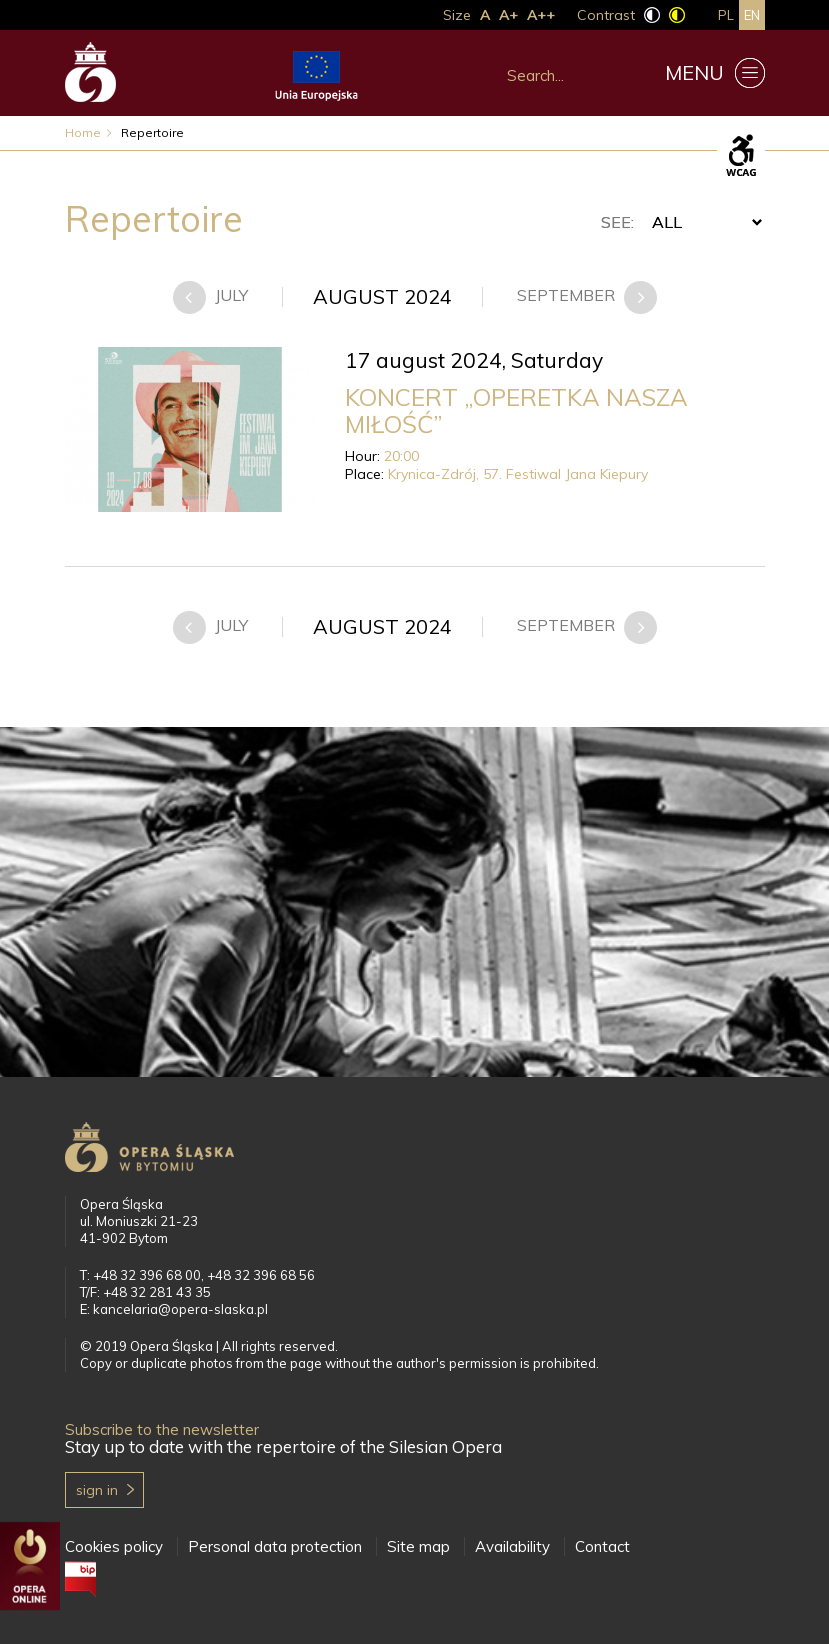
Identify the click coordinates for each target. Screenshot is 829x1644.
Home (83, 132)
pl (726, 15)
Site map (418, 1546)
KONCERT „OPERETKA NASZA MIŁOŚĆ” (516, 410)
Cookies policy (114, 1546)
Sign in (97, 1490)
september (568, 295)
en (752, 15)
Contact (602, 1546)
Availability (512, 1546)
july (231, 295)
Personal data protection (275, 1546)
